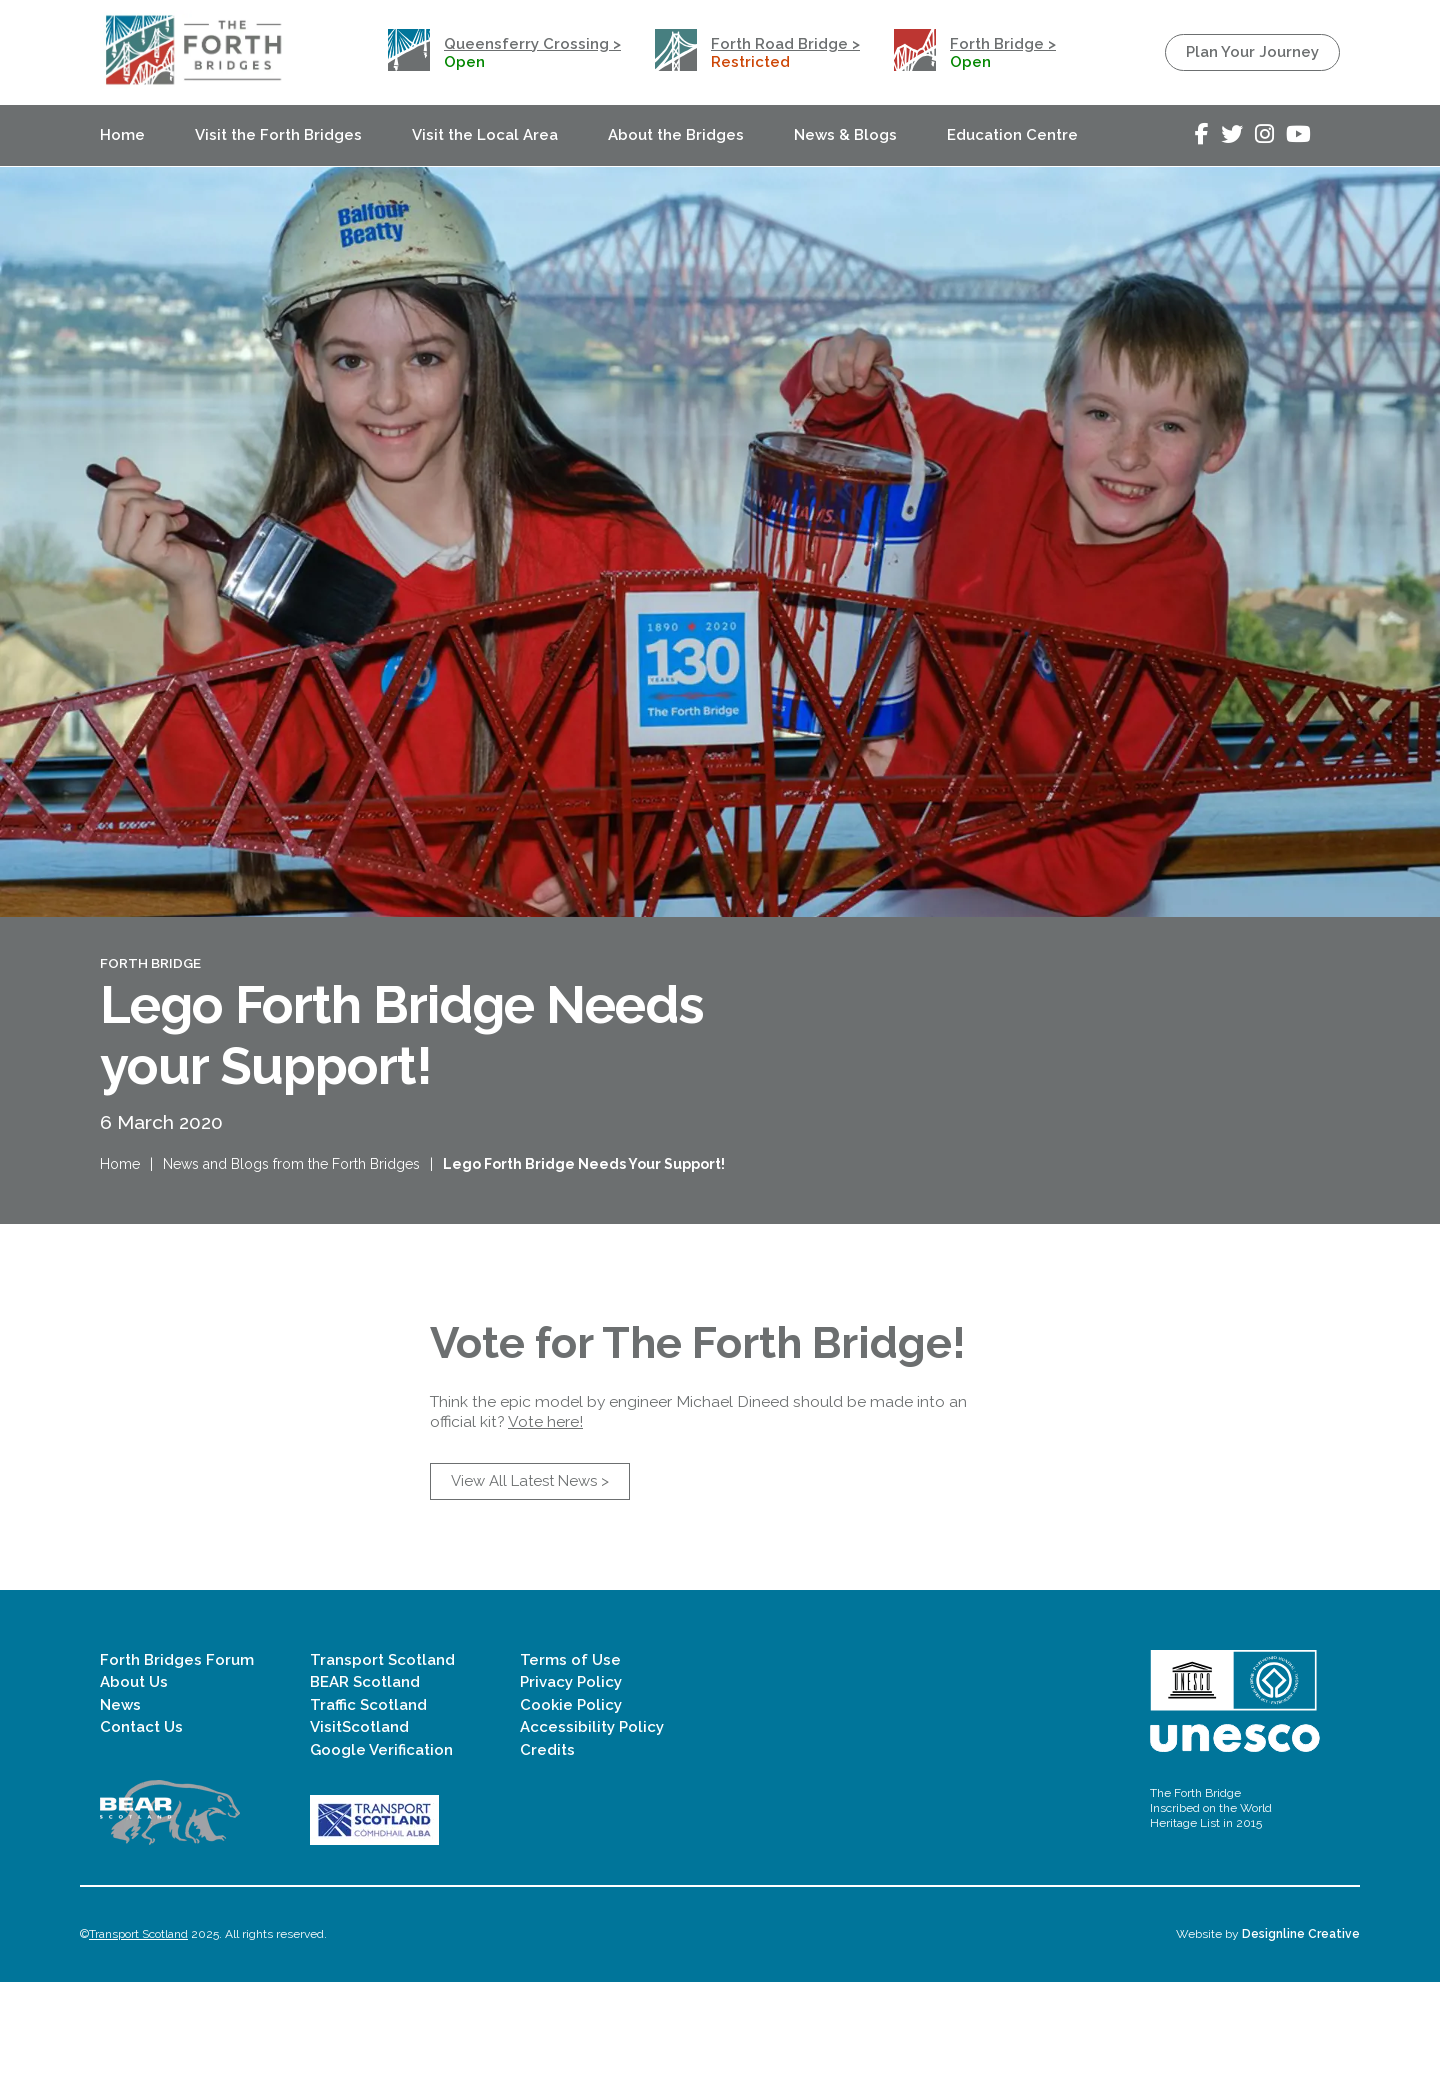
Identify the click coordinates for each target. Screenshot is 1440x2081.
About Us (134, 1781)
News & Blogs (845, 135)
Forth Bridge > (1003, 44)
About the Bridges (676, 135)
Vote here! (545, 1520)
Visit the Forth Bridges (278, 135)
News (120, 1803)
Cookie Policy (571, 1803)
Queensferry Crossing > (532, 44)
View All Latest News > (530, 1580)
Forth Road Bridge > (785, 44)
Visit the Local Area (485, 135)
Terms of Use (570, 1759)
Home (122, 135)
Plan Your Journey (1252, 52)
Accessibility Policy (592, 1826)
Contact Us (141, 1826)
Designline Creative (1301, 2033)
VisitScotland (359, 1826)
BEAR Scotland (365, 1781)
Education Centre (1012, 135)
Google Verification (381, 1848)
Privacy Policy (571, 1781)
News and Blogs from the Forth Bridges (291, 1192)
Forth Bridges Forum (177, 1759)
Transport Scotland (382, 1759)
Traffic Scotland (368, 1803)
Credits (547, 1848)
